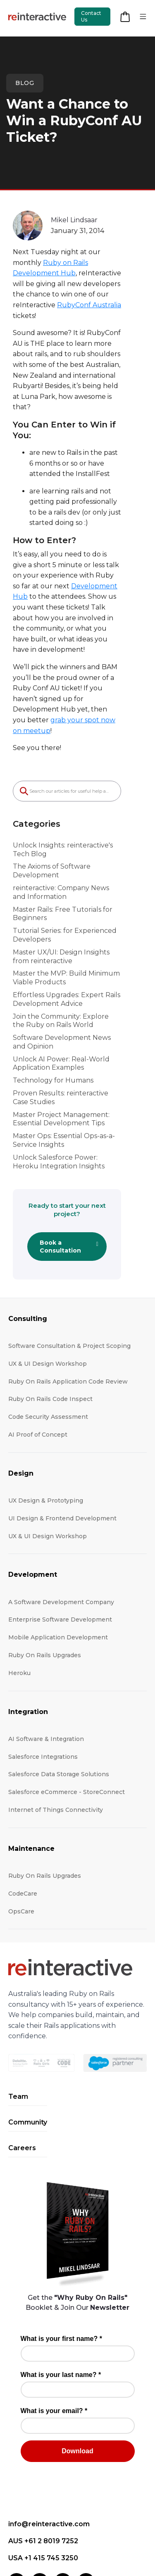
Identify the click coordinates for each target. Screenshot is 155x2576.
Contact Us (91, 16)
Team (18, 2010)
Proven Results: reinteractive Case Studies (69, 1025)
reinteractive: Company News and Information (68, 819)
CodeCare (22, 1806)
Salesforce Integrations (43, 1669)
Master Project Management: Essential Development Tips (76, 1046)
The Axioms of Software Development (75, 802)
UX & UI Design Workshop (47, 1276)
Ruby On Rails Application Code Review (68, 1294)
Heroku (19, 1586)
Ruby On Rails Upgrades (44, 1568)
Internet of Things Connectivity (55, 1722)
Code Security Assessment (48, 1330)
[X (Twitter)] (63, 2494)
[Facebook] (39, 2494)
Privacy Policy (37, 2542)
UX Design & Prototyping (45, 1414)
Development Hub (61, 554)
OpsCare (21, 1824)
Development (32, 1488)
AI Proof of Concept (37, 1348)
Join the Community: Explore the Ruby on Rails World (77, 948)
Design (20, 1386)
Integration (28, 1625)
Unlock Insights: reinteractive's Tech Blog (72, 785)
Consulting (27, 1232)
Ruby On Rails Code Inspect (50, 1312)
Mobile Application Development (58, 1550)
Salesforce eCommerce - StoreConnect (66, 1705)
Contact (28, 2528)
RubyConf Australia (103, 294)
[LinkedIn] (16, 2494)
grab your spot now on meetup (88, 667)
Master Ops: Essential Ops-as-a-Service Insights (76, 1068)
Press (89, 2528)
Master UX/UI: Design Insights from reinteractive (70, 884)
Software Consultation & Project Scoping (69, 1259)
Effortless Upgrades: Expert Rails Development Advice (66, 926)
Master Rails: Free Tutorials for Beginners (62, 841)
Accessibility (121, 2528)
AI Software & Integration (46, 1652)
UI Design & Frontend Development (62, 1431)
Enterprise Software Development (60, 1533)
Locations (60, 2528)
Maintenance (31, 1761)
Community (27, 2035)
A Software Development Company (61, 1515)
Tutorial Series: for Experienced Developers (65, 862)
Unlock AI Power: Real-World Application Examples (61, 991)
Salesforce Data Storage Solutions (58, 1687)
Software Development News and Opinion (69, 969)
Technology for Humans (53, 1008)
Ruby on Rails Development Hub (67, 263)
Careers (22, 2061)
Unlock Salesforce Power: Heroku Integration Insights (69, 1089)
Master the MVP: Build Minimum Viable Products (77, 905)
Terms (72, 2542)
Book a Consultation (76, 1162)
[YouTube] (86, 2494)
